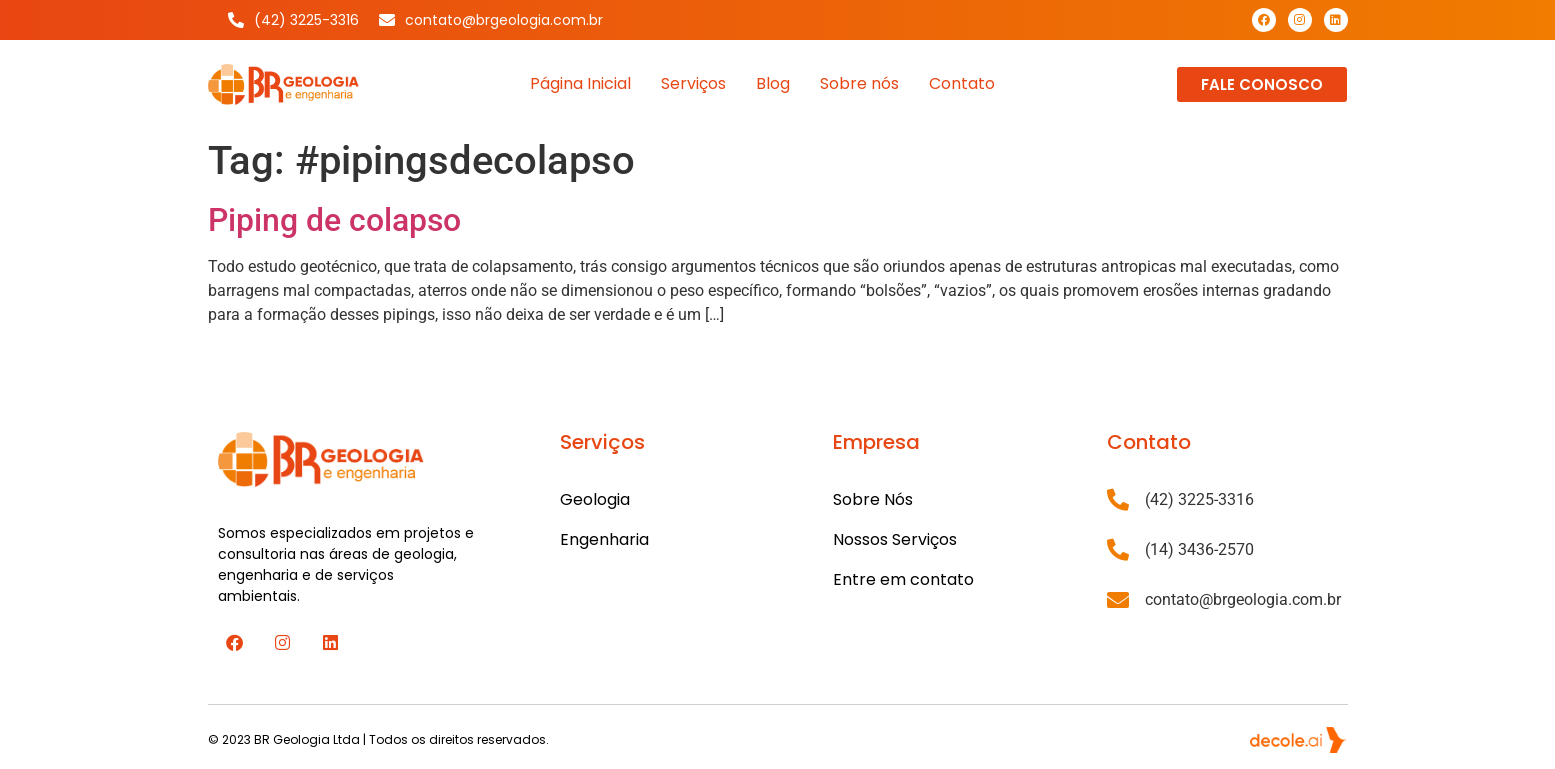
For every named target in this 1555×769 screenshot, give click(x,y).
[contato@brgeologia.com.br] (1118, 600)
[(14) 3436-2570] (1118, 550)
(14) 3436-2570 (1199, 549)
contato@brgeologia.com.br (1243, 599)
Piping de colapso (334, 220)
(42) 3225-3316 (1199, 499)
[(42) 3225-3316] (1118, 500)
